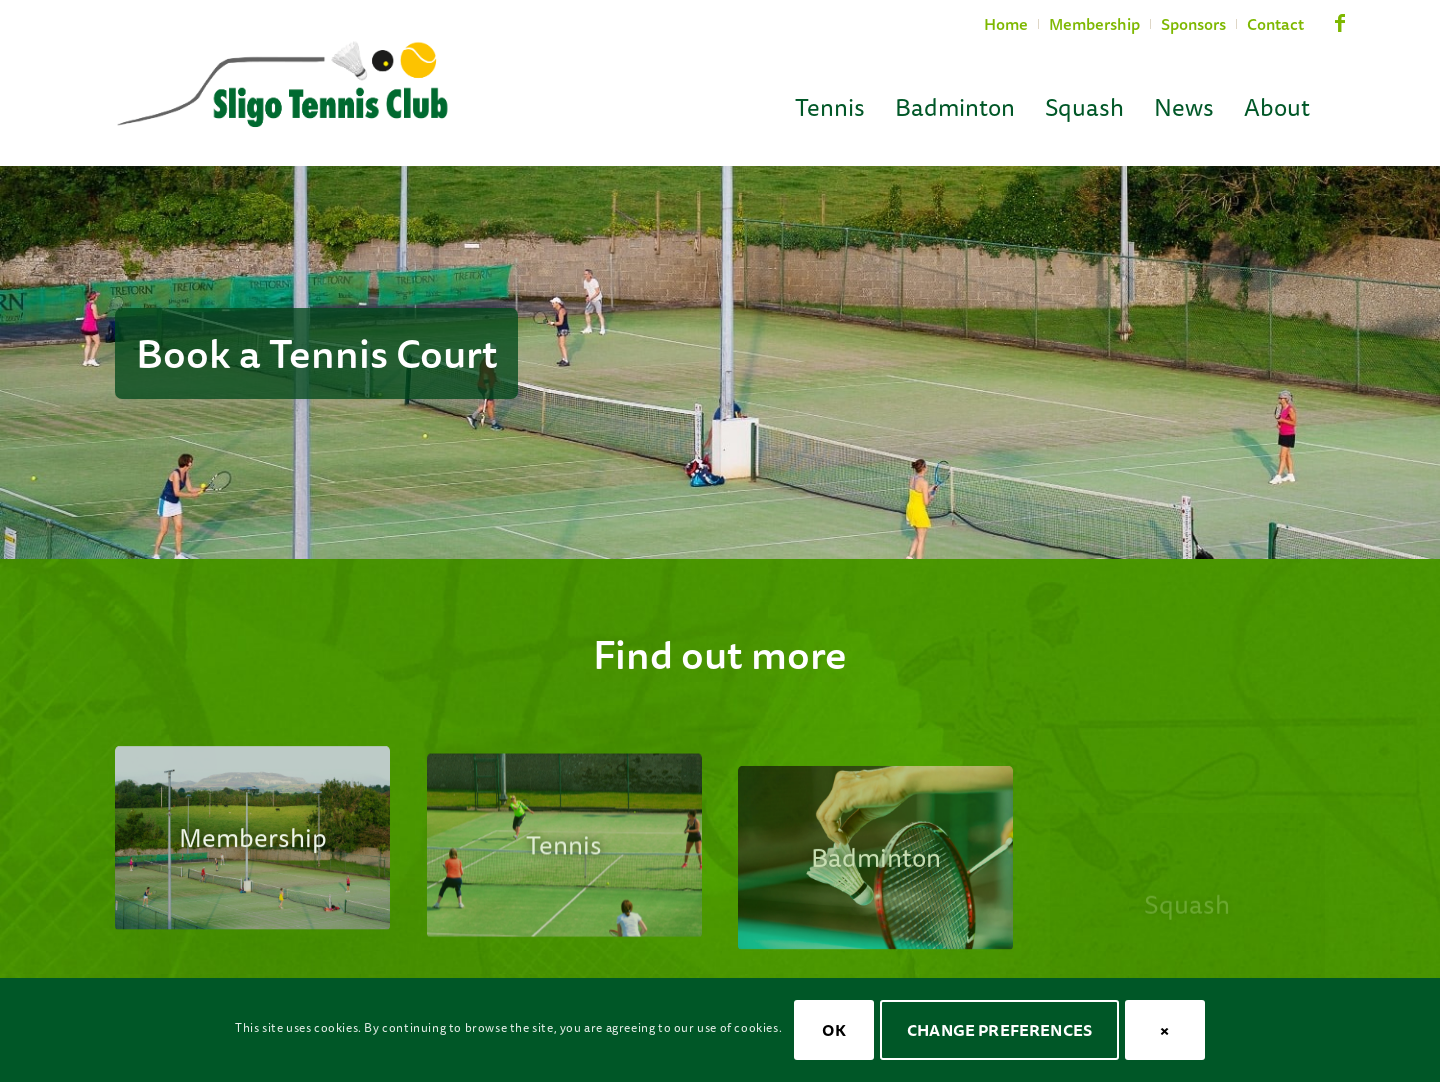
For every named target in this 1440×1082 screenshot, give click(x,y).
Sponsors (1193, 24)
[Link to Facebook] (1340, 32)
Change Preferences (999, 1030)
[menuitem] (1006, 24)
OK (833, 1030)
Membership (1094, 24)
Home (1006, 24)
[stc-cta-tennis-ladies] (564, 875)
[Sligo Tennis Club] (282, 86)
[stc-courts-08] (252, 855)
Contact (1275, 24)
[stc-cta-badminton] (875, 913)
